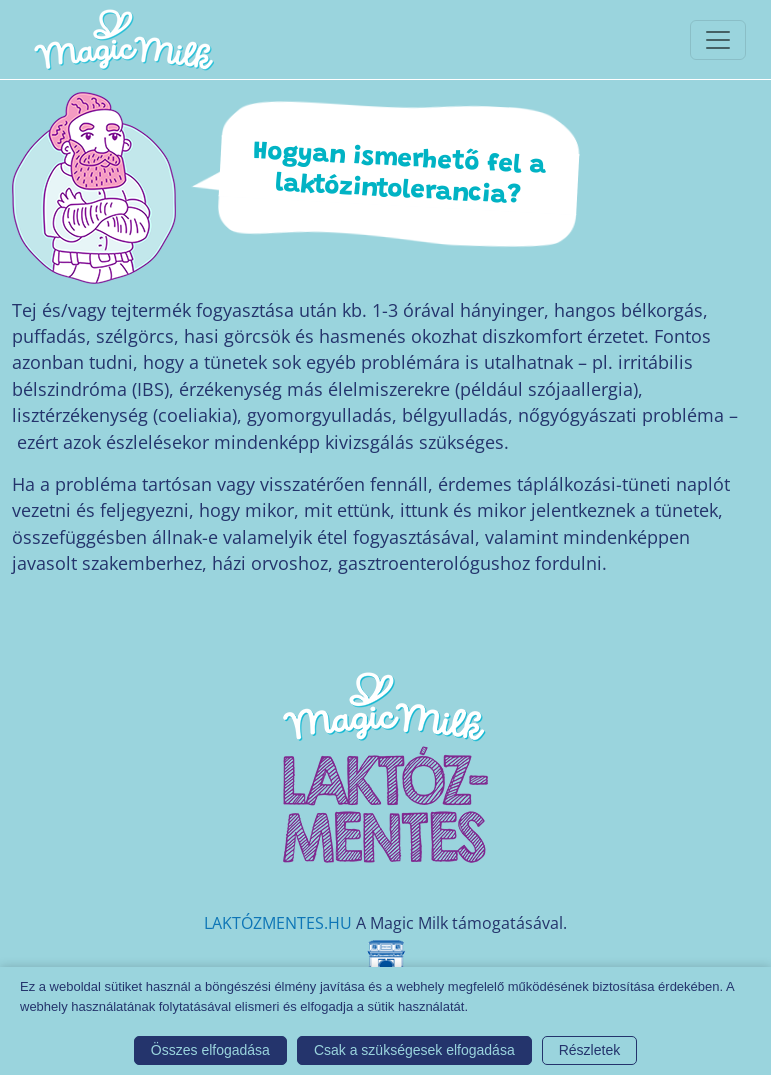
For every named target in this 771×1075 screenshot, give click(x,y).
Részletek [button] (589, 1050)
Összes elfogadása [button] (210, 1050)
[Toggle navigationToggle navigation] (718, 40)
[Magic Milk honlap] (123, 39)
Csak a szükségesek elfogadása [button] (414, 1050)
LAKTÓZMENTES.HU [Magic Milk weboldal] (278, 923)
